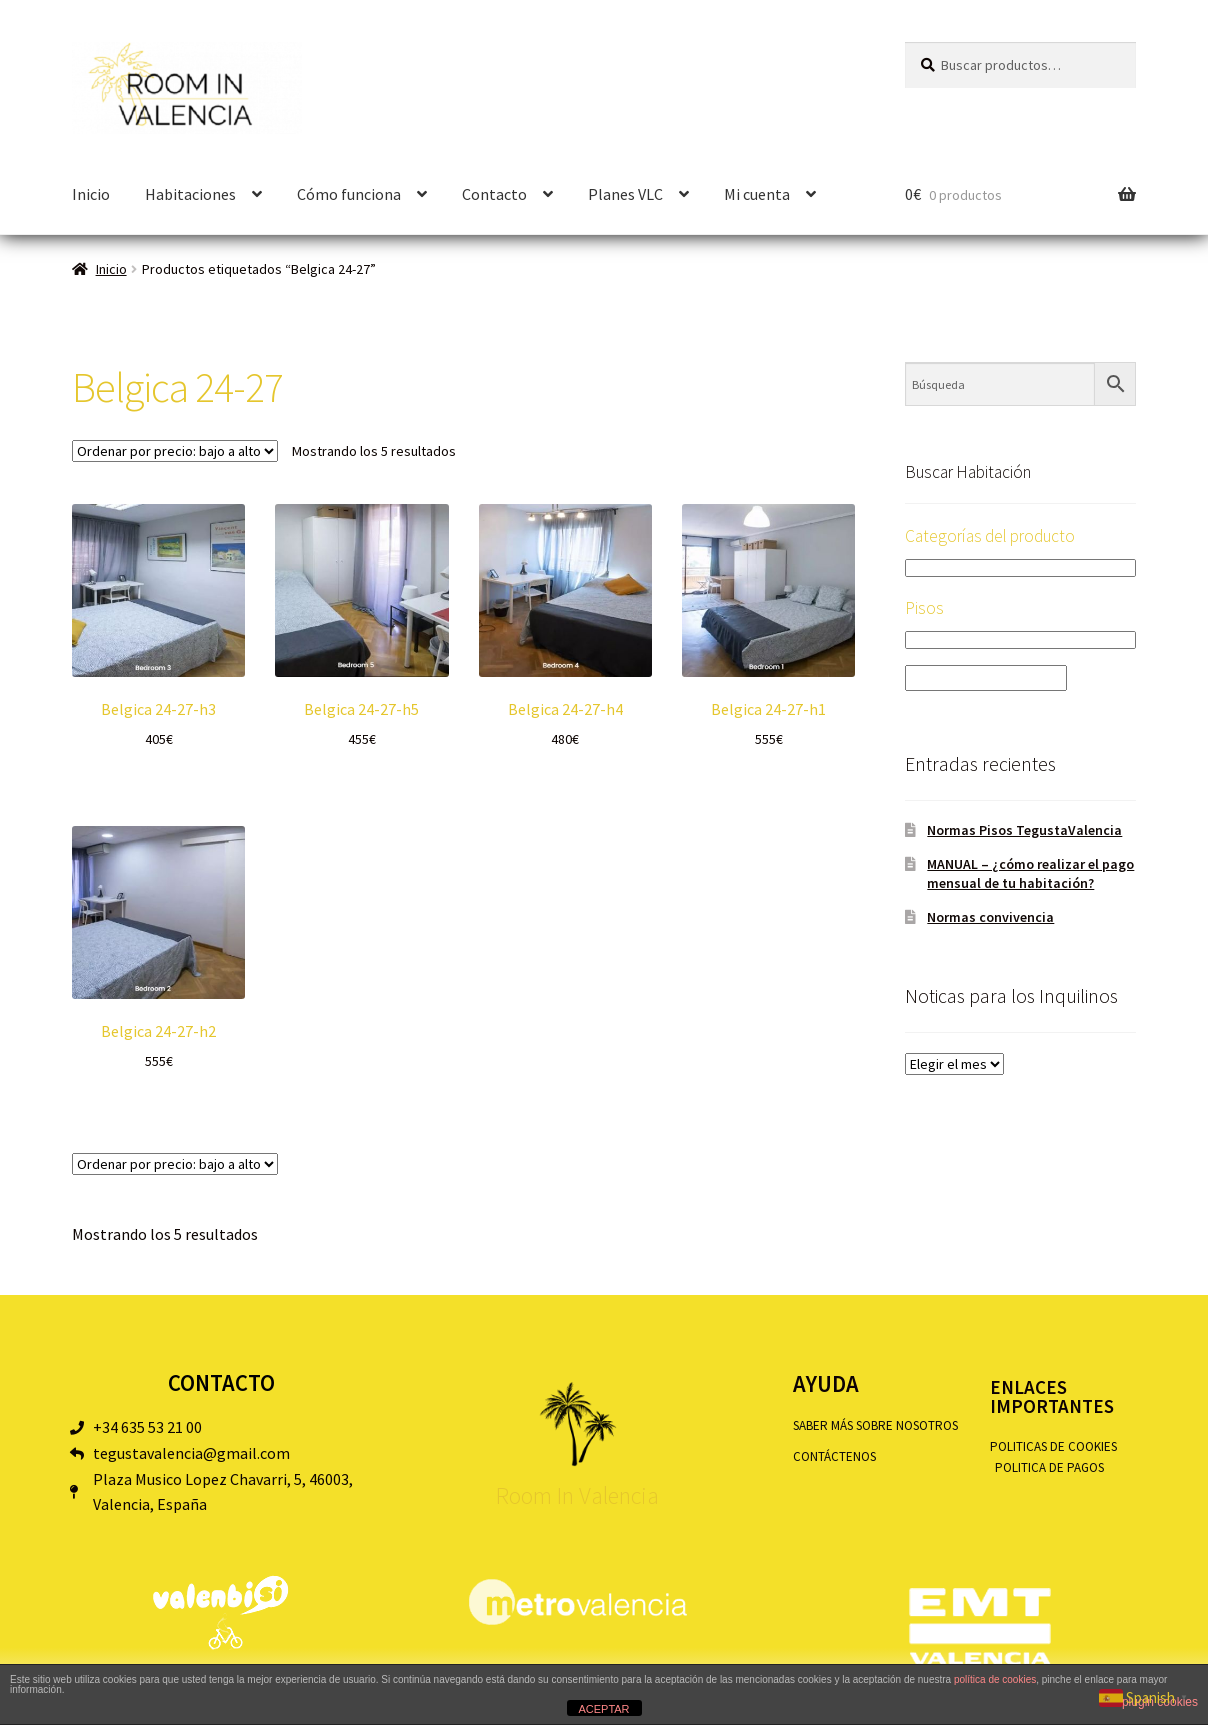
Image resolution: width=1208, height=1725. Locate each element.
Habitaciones (190, 194)
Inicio (91, 194)
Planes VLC (625, 194)
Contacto (494, 194)
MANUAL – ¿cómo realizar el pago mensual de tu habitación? (1030, 874)
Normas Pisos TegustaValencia (1024, 830)
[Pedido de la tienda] (175, 451)
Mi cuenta (757, 194)
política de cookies (995, 1679)
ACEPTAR (603, 1709)
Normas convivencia (990, 917)
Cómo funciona (349, 194)
